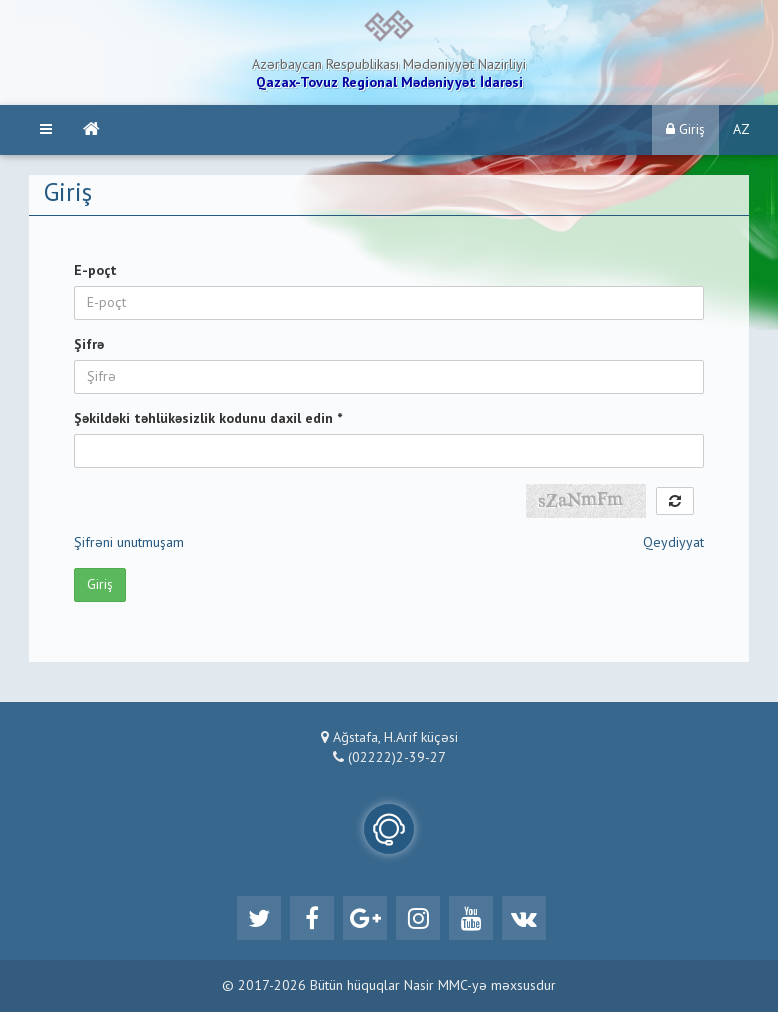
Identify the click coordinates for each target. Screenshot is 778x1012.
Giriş (685, 129)
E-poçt (95, 271)
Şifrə (89, 345)
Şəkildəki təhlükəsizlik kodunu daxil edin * (208, 419)
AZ (741, 130)
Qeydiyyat (673, 543)
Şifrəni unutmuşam (129, 543)
